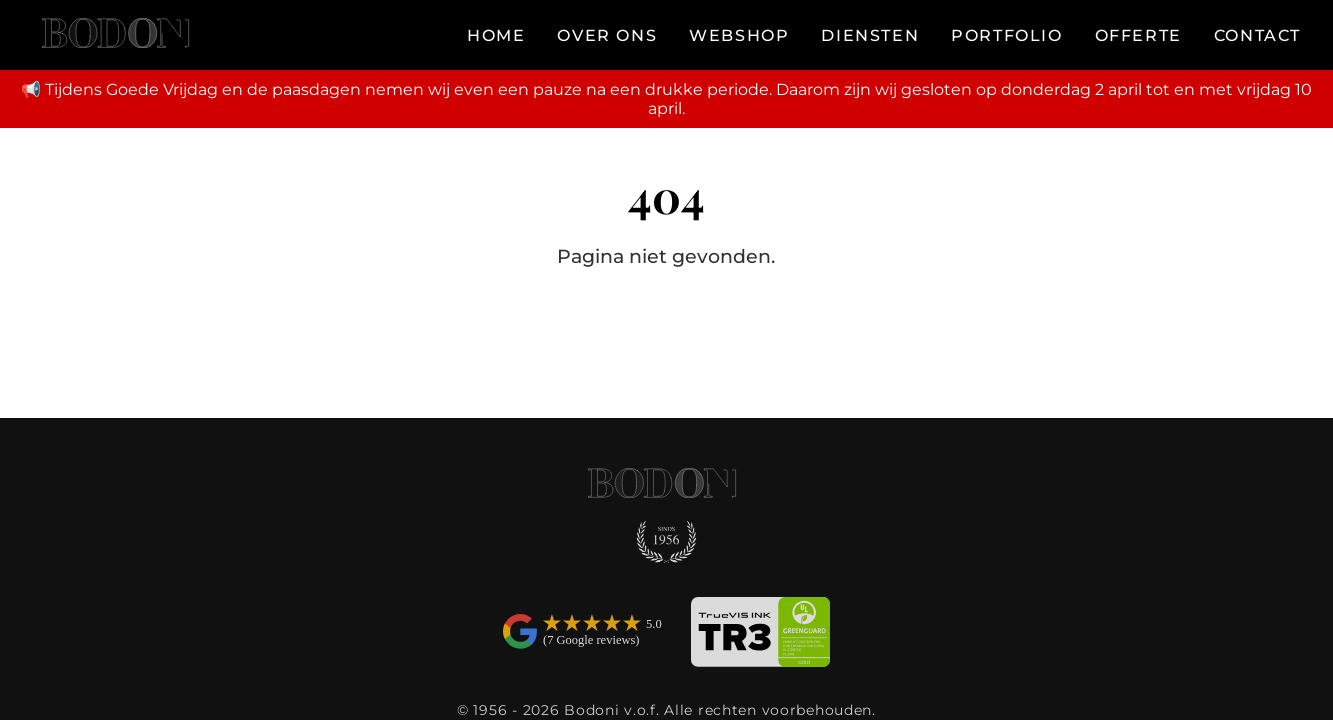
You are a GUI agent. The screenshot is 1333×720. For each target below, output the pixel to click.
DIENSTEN (870, 35)
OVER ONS (607, 35)
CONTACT (1257, 35)
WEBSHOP (739, 35)
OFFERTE (1138, 35)
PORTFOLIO (1006, 35)
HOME (496, 35)
